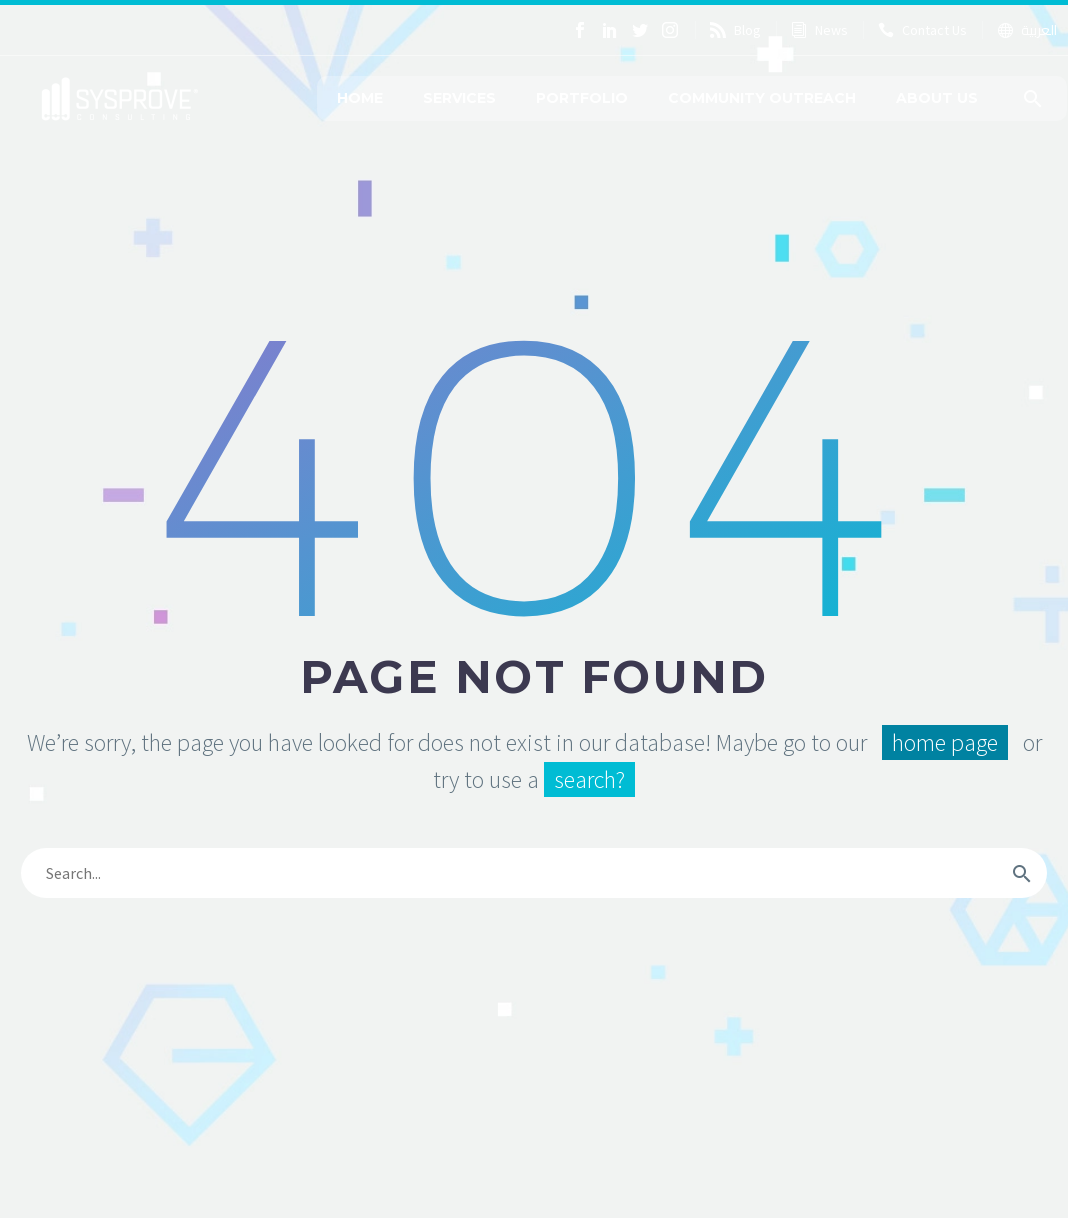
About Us (937, 98)
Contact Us (934, 30)
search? (589, 779)
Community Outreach (762, 98)
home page (945, 742)
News (831, 30)
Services (459, 98)
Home (360, 98)
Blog (747, 30)
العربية (1039, 30)
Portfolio (582, 98)
